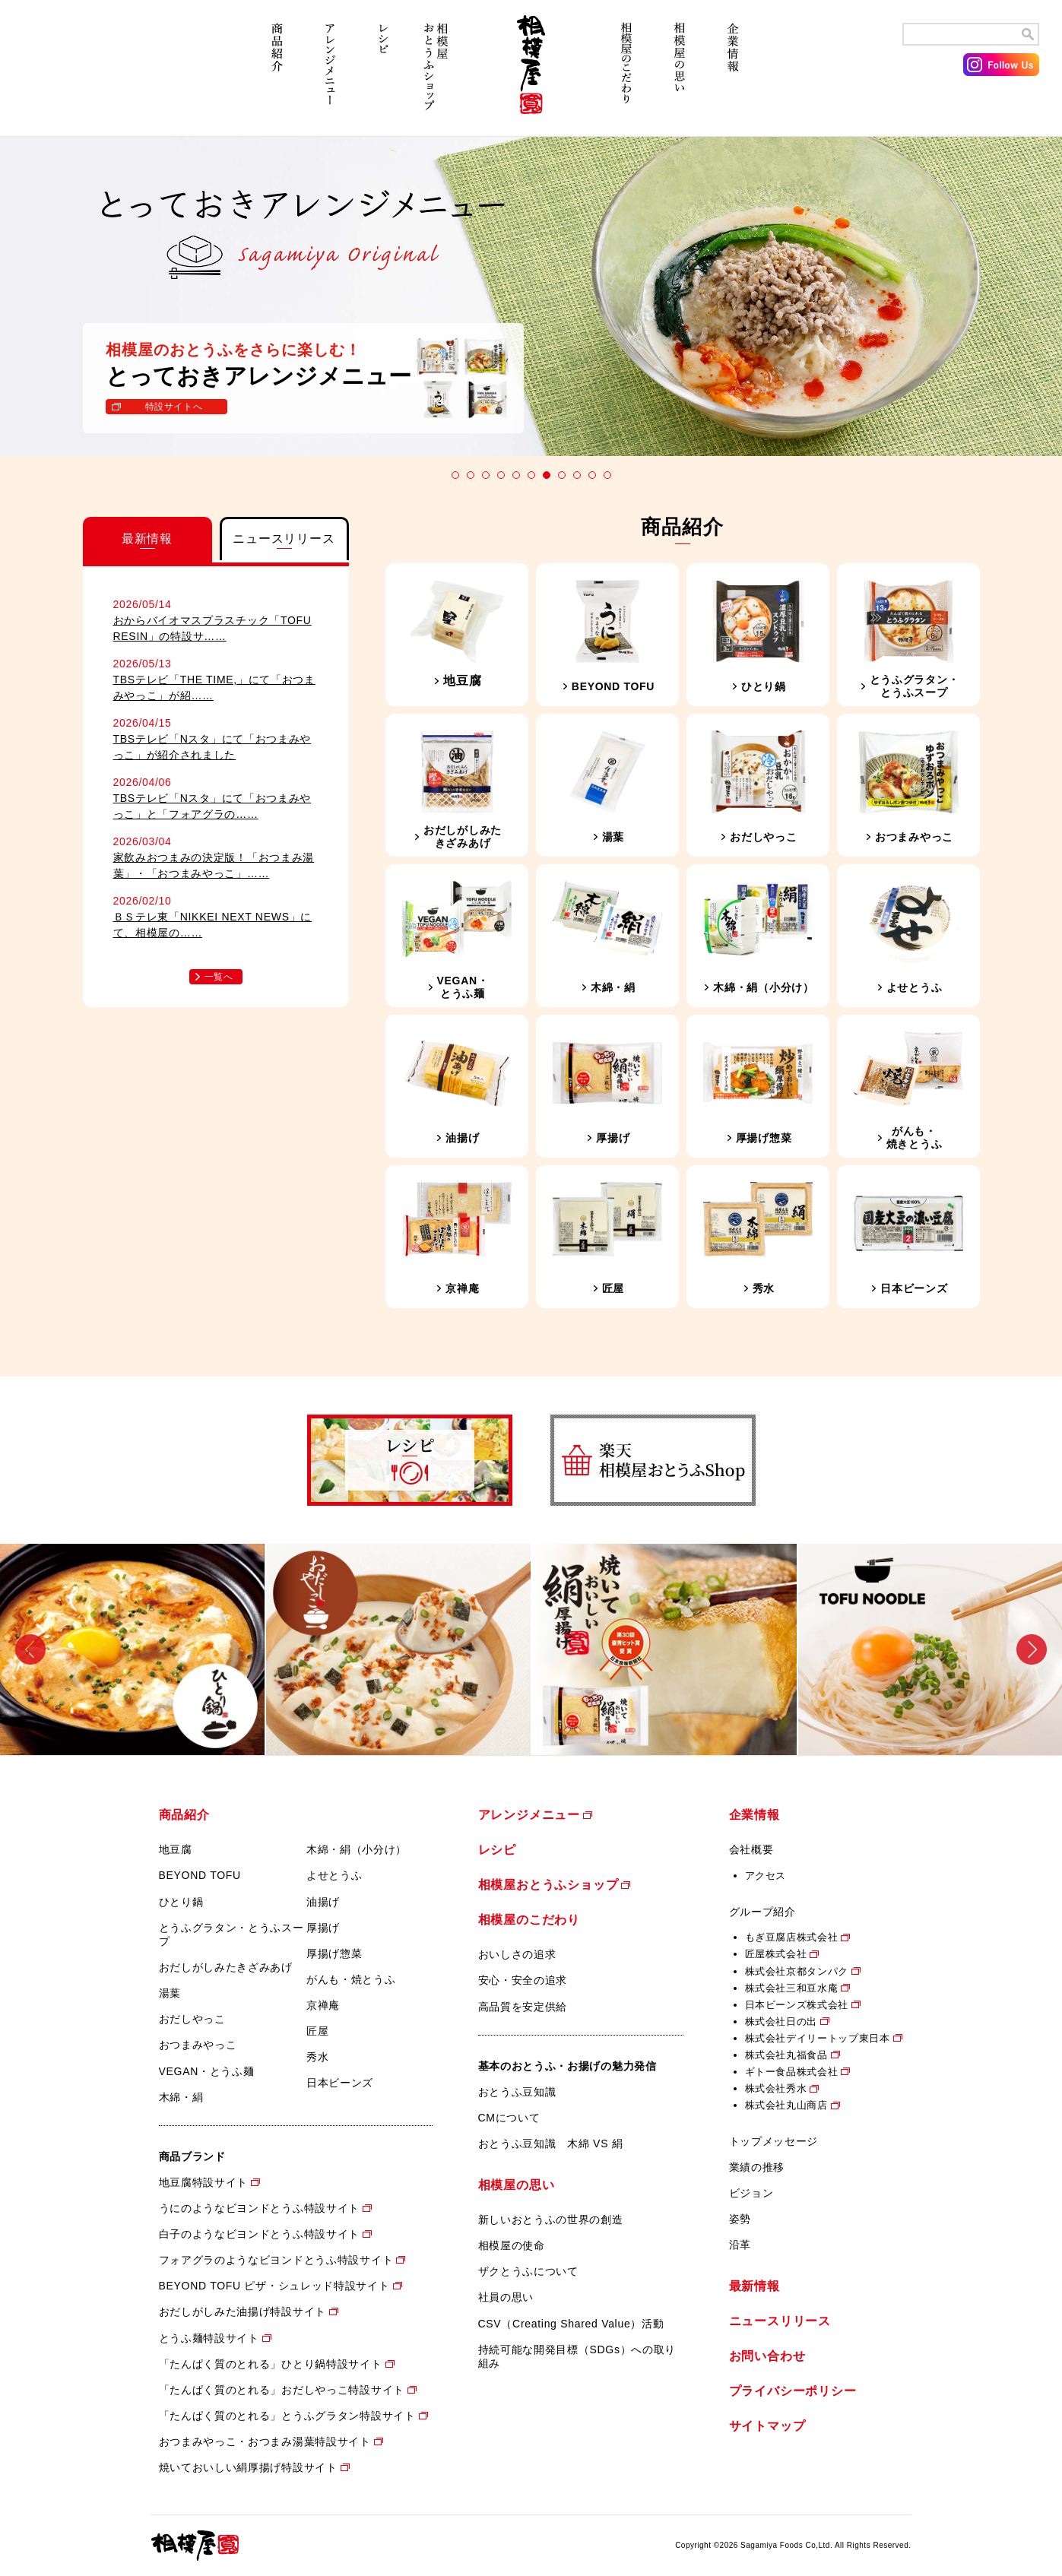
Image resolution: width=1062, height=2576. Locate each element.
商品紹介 (276, 74)
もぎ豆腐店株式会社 (792, 1937)
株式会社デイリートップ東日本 (817, 2038)
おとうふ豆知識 (517, 2092)
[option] (133, 1649)
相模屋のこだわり (626, 74)
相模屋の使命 (511, 2245)
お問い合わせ (767, 2355)
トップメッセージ (774, 2141)
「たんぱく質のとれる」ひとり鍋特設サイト (270, 2364)
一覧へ (218, 976)
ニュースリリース (780, 2321)
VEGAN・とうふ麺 (207, 2071)
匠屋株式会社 (776, 1954)
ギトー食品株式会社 (792, 2071)
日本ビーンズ (339, 2083)
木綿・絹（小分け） (356, 1849)
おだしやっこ (192, 2019)
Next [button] (1031, 1649)
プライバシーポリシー (793, 2390)
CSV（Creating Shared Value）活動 (571, 2324)
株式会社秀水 (776, 2088)
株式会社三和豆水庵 (792, 1988)
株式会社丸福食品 (786, 2055)
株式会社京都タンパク (797, 1971)
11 (607, 475)
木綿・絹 (181, 2097)
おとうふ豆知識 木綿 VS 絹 (550, 2143)
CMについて (509, 2118)
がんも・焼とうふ (351, 1979)
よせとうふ (334, 1875)
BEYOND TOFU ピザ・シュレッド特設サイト (274, 2286)
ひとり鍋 (181, 1902)
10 (592, 475)
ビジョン (751, 2193)
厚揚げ (323, 1928)
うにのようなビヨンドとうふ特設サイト (259, 2208)
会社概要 (751, 1849)
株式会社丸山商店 (786, 2105)
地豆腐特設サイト (204, 2182)
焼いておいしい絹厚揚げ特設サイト (248, 2467)
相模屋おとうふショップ (436, 74)
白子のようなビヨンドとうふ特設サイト (259, 2234)
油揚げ (323, 1902)
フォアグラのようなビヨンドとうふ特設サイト (276, 2260)
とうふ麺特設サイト (209, 2338)
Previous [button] (30, 1649)
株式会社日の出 (781, 2021)
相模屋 (531, 74)
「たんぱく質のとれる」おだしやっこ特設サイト (281, 2390)
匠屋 (317, 2031)
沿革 (740, 2245)
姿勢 (740, 2219)
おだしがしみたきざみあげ (226, 1967)
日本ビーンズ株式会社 (797, 2004)
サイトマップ (767, 2425)
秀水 (317, 2057)
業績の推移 (757, 2167)
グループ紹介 (762, 1912)
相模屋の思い (679, 74)
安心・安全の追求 (523, 1980)
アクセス (766, 1875)
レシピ (383, 74)
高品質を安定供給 (523, 2007)
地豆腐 (175, 1849)
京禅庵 (323, 2005)
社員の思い (506, 2297)
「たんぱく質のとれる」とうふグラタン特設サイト (287, 2416)
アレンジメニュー (330, 74)
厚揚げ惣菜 (334, 1953)
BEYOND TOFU (200, 1875)
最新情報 (754, 2286)
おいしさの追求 (517, 1954)
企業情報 (732, 74)
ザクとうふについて (528, 2271)
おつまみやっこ (198, 2045)
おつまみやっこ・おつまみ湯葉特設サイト (265, 2441)
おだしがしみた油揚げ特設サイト (243, 2311)
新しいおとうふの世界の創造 (550, 2219)
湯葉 (170, 1993)
